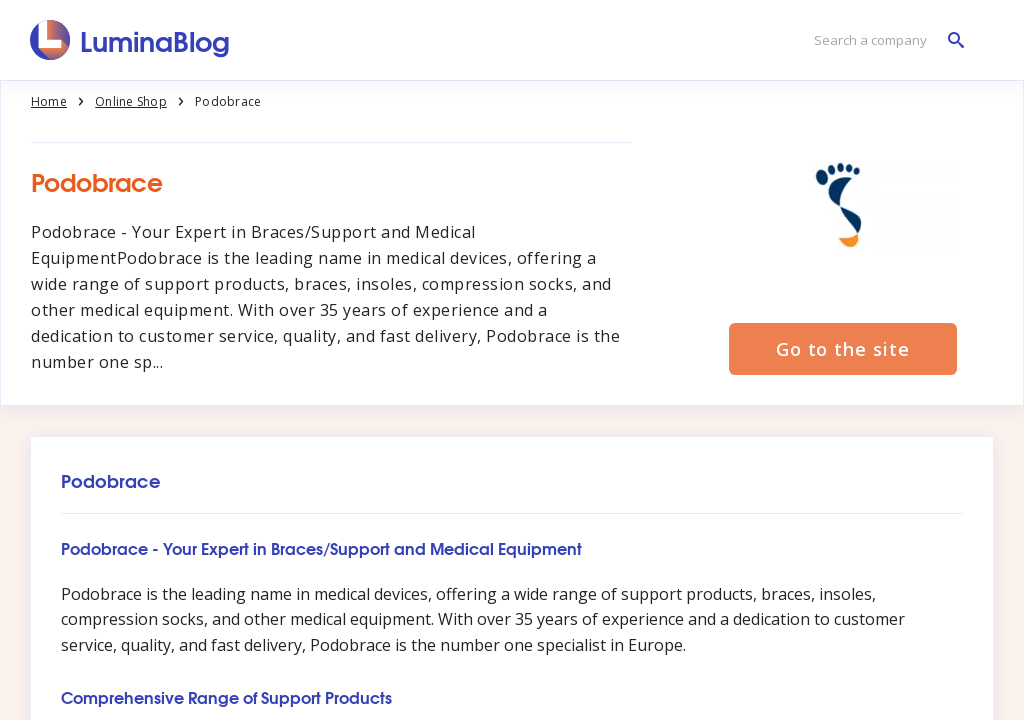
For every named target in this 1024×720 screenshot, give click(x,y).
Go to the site (843, 349)
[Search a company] (884, 40)
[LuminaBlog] (130, 40)
